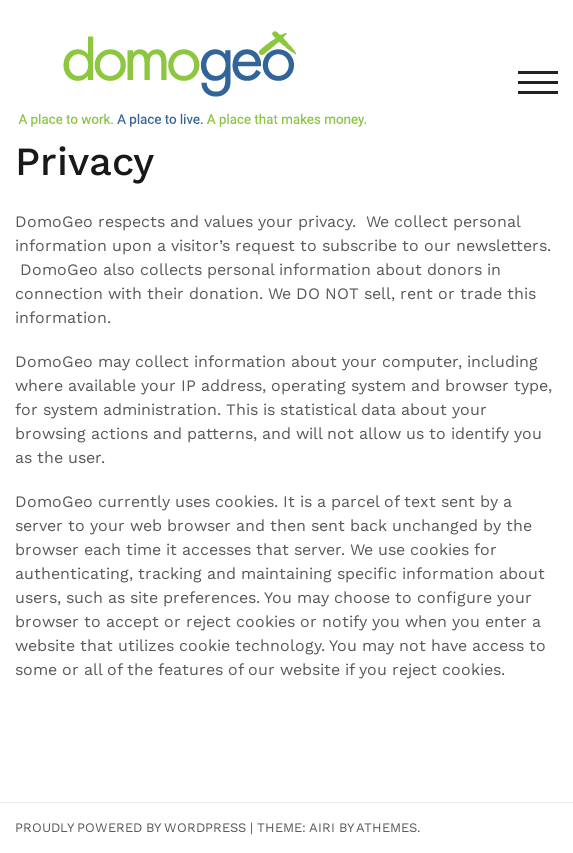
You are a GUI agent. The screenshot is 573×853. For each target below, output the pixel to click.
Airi (322, 827)
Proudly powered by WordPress (130, 827)
